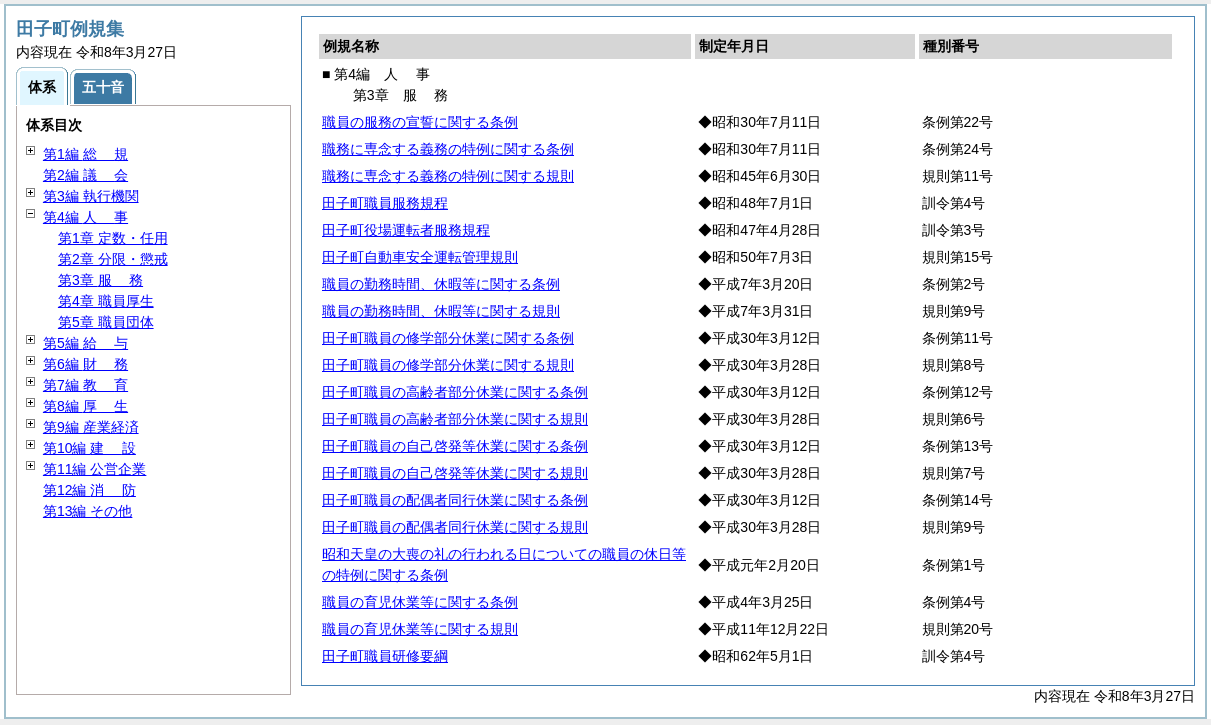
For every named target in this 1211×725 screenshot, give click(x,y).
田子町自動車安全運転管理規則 (420, 257)
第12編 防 (89, 490)
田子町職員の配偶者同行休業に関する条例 (455, 500)
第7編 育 (85, 385)
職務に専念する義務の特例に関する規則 (448, 176)
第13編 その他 (87, 511)
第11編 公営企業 (94, 469)
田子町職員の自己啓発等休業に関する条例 (455, 446)
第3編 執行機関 (91, 196)
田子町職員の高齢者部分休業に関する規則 (455, 419)
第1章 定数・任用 (113, 238)
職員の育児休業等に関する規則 (420, 629)
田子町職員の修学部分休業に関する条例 (448, 338)
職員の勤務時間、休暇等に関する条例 (441, 284)
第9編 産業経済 (91, 427)
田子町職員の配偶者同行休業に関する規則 (455, 527)
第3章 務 (100, 280)
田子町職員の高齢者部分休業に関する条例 (455, 392)
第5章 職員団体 (106, 322)
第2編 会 (85, 175)
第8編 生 (85, 406)
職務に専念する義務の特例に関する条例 (448, 149)
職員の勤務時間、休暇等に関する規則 (441, 311)
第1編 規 (85, 154)
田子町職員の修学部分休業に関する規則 (448, 365)
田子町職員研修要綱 (385, 656)
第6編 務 (85, 364)
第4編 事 (85, 217)
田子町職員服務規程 (385, 203)
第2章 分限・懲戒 (113, 259)
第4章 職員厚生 (106, 301)
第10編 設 (89, 448)
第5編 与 (85, 343)
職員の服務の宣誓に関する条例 (420, 122)
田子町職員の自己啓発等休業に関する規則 (455, 473)
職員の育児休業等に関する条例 (420, 602)
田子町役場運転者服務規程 (406, 230)
